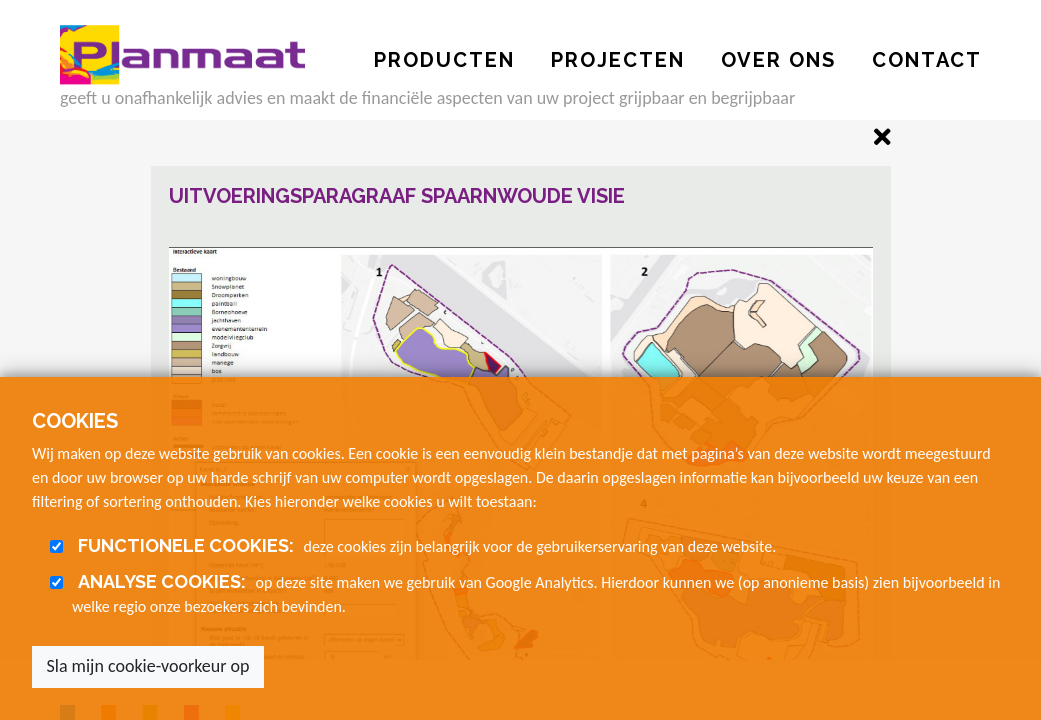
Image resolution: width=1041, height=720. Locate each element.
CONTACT (927, 60)
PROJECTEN (618, 60)
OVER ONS (778, 60)
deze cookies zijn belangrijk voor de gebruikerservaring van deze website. (424, 545)
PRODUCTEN (444, 60)
